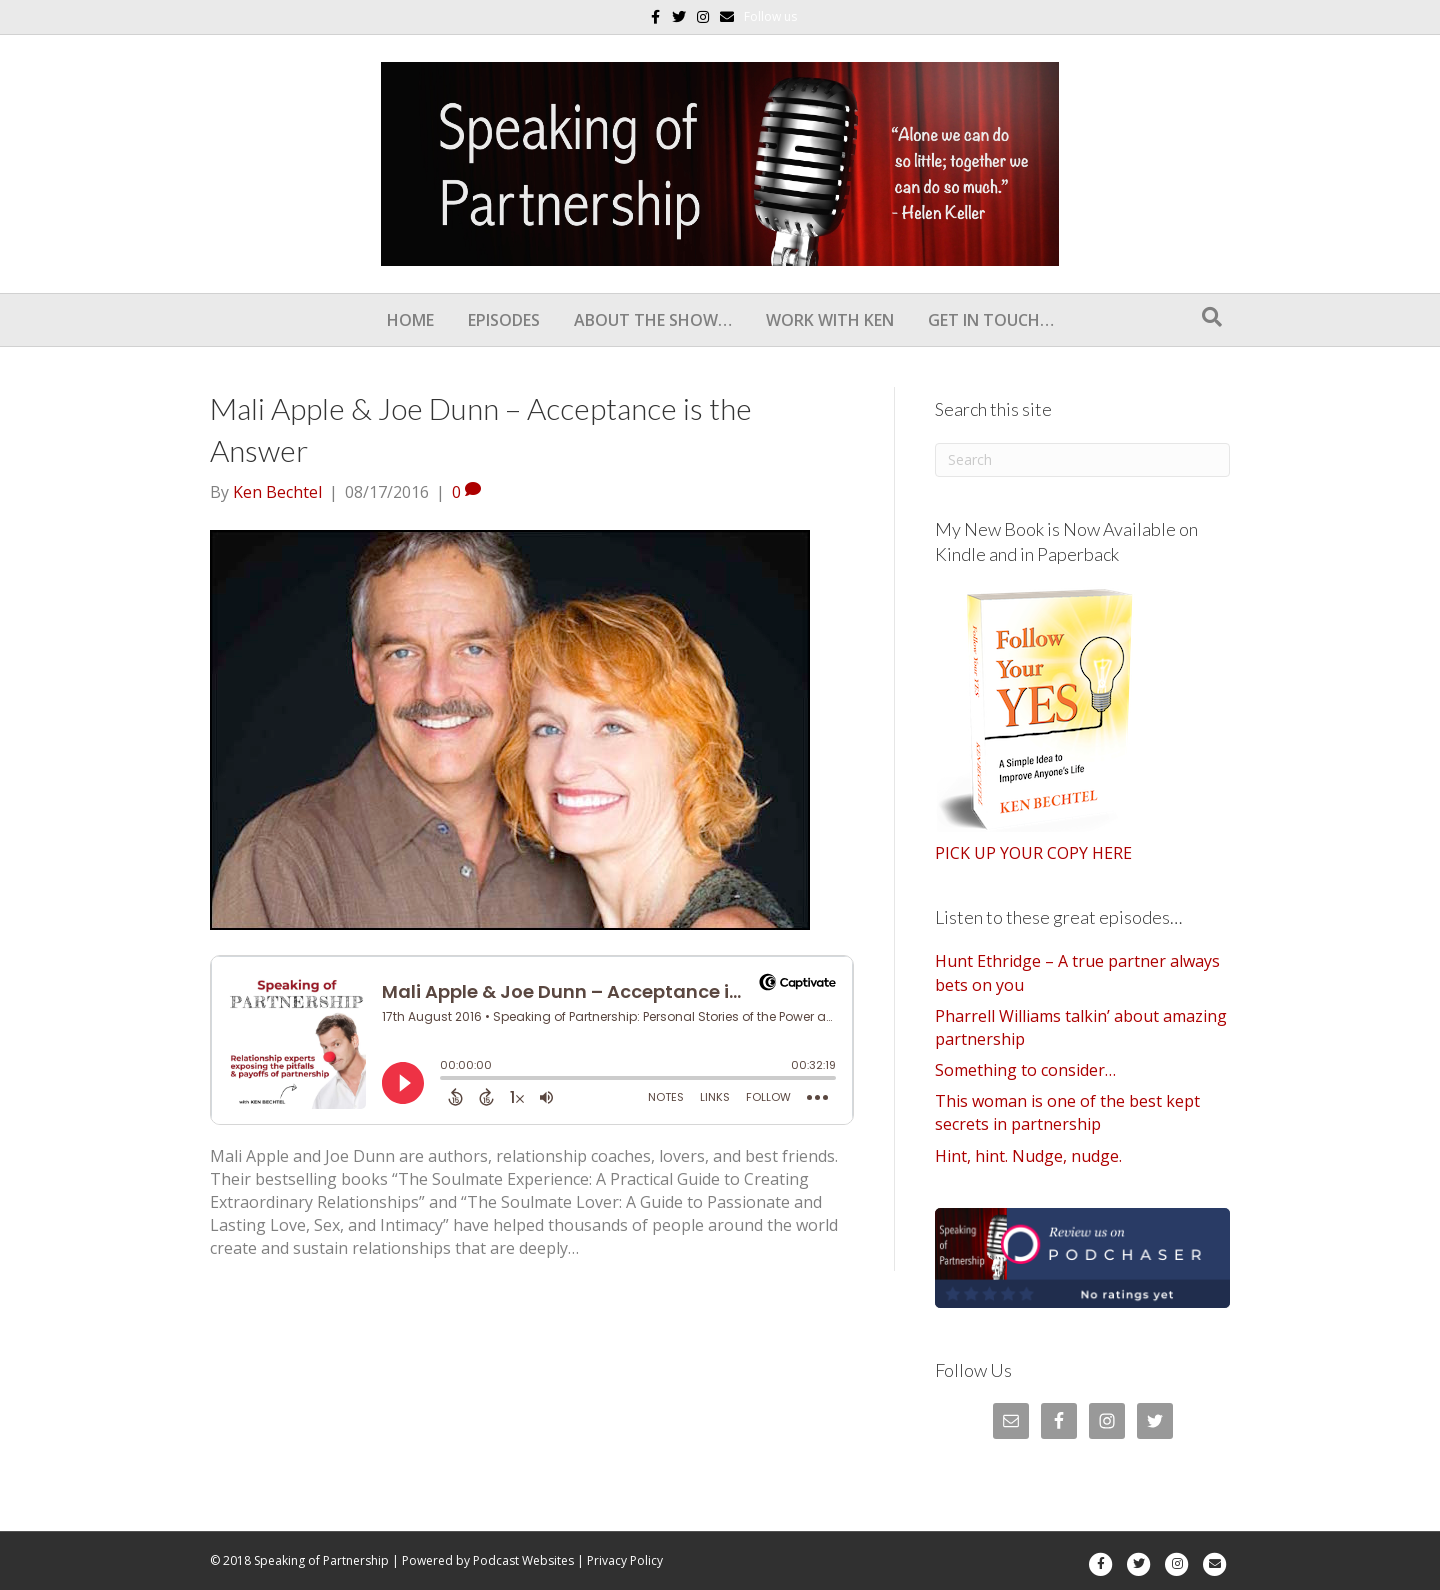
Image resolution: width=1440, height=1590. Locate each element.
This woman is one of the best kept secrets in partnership (1067, 1112)
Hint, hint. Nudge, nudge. (1028, 1156)
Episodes (504, 320)
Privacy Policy (625, 1560)
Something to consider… (1025, 1070)
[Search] (1212, 317)
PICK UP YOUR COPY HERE (1033, 853)
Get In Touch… (991, 320)
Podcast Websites (523, 1560)
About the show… (653, 320)
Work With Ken (830, 320)
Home (410, 320)
